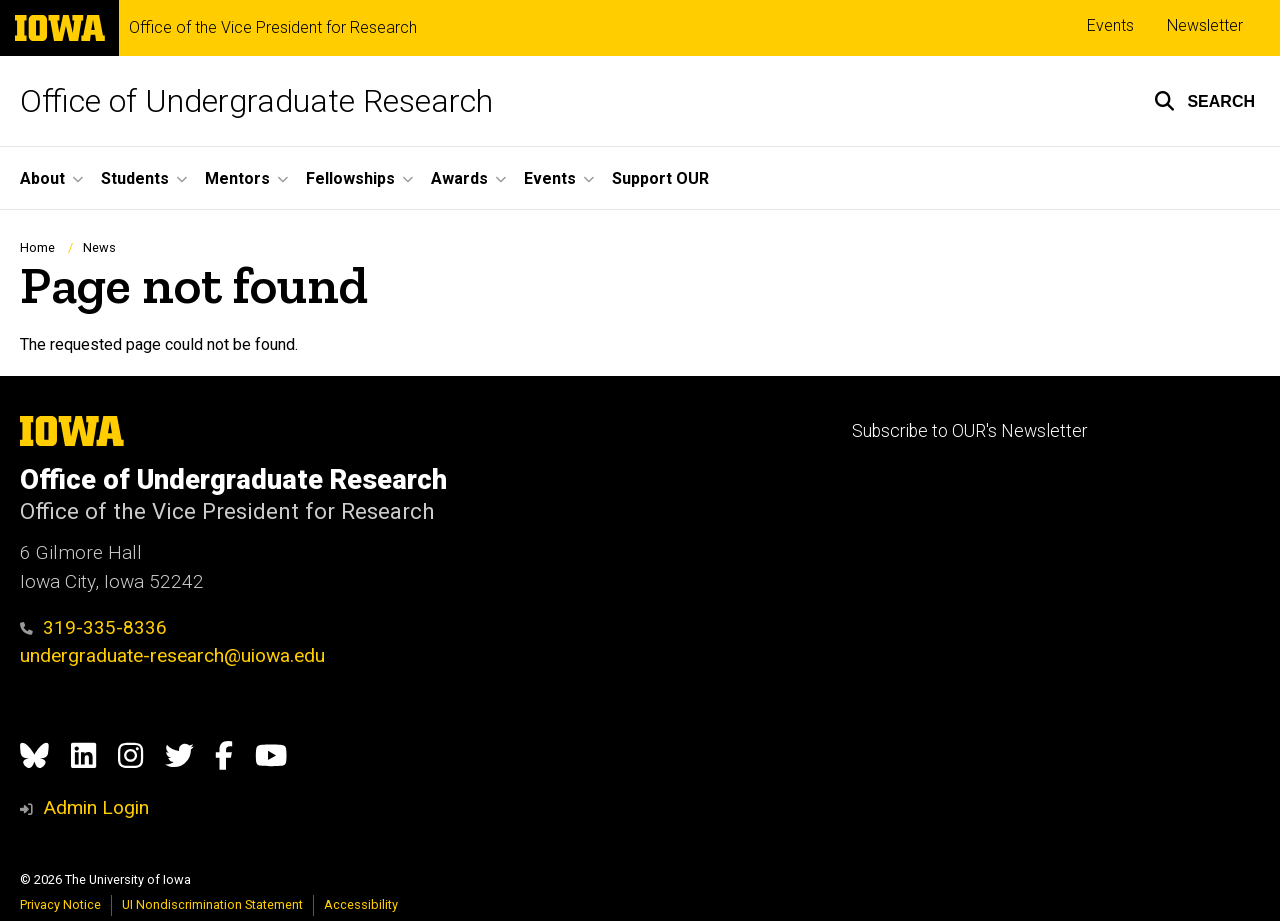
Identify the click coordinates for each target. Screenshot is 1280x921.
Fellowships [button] (350, 178)
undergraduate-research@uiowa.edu (172, 655)
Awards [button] (459, 178)
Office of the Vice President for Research (273, 28)
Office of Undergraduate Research (256, 101)
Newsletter (1205, 25)
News (99, 247)
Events (1110, 25)
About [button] (42, 178)
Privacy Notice (60, 904)
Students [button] (135, 178)
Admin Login (96, 807)
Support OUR (660, 178)
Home (37, 247)
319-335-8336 (93, 627)
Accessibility (361, 904)
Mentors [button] (237, 178)
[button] (1204, 101)
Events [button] (550, 178)
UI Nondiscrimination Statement (212, 904)
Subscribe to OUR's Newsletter (969, 431)
